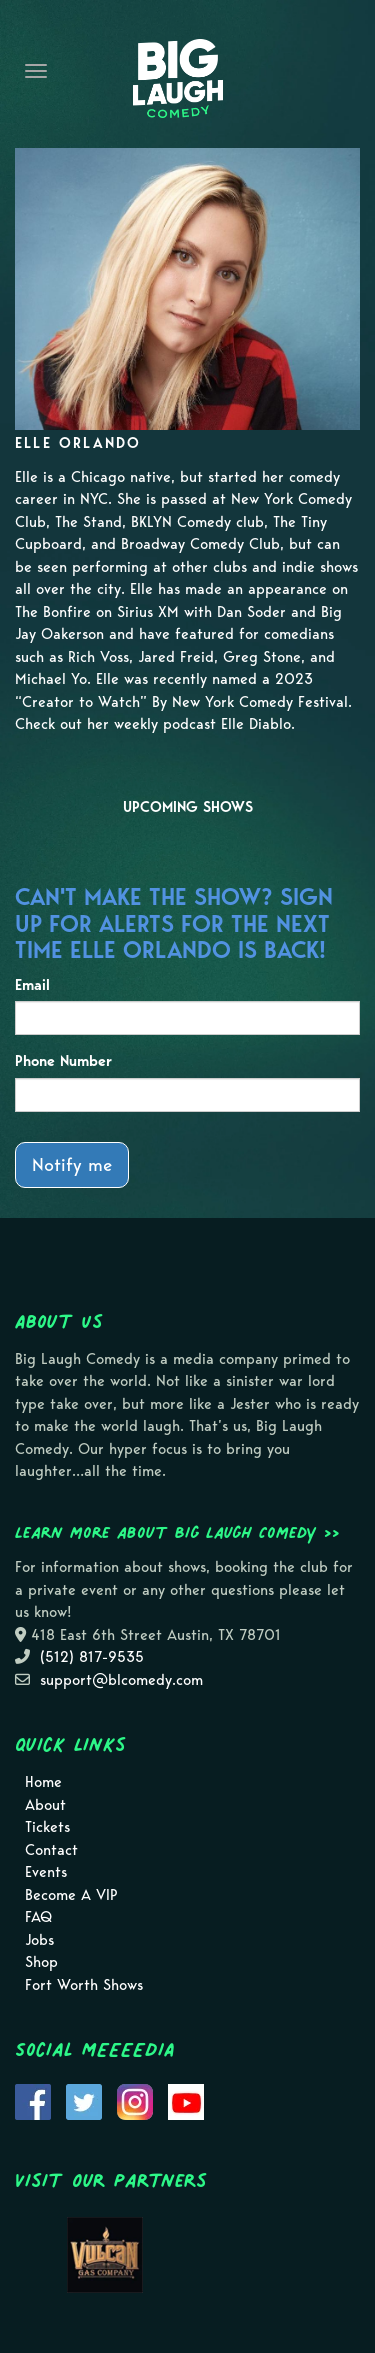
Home (43, 1782)
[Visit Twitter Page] (84, 2100)
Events (46, 1872)
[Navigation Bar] (36, 71)
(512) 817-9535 (92, 1657)
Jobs (39, 1940)
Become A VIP (71, 1895)
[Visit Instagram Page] (135, 2100)
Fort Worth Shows (84, 1985)
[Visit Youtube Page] (186, 2100)
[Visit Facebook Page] (33, 2100)
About (45, 1805)
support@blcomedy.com (121, 1680)
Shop (41, 1962)
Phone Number (63, 1061)
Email (32, 985)
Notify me (72, 1164)
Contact (51, 1850)
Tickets (47, 1827)
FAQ (38, 1917)
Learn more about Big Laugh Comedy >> (177, 1532)
